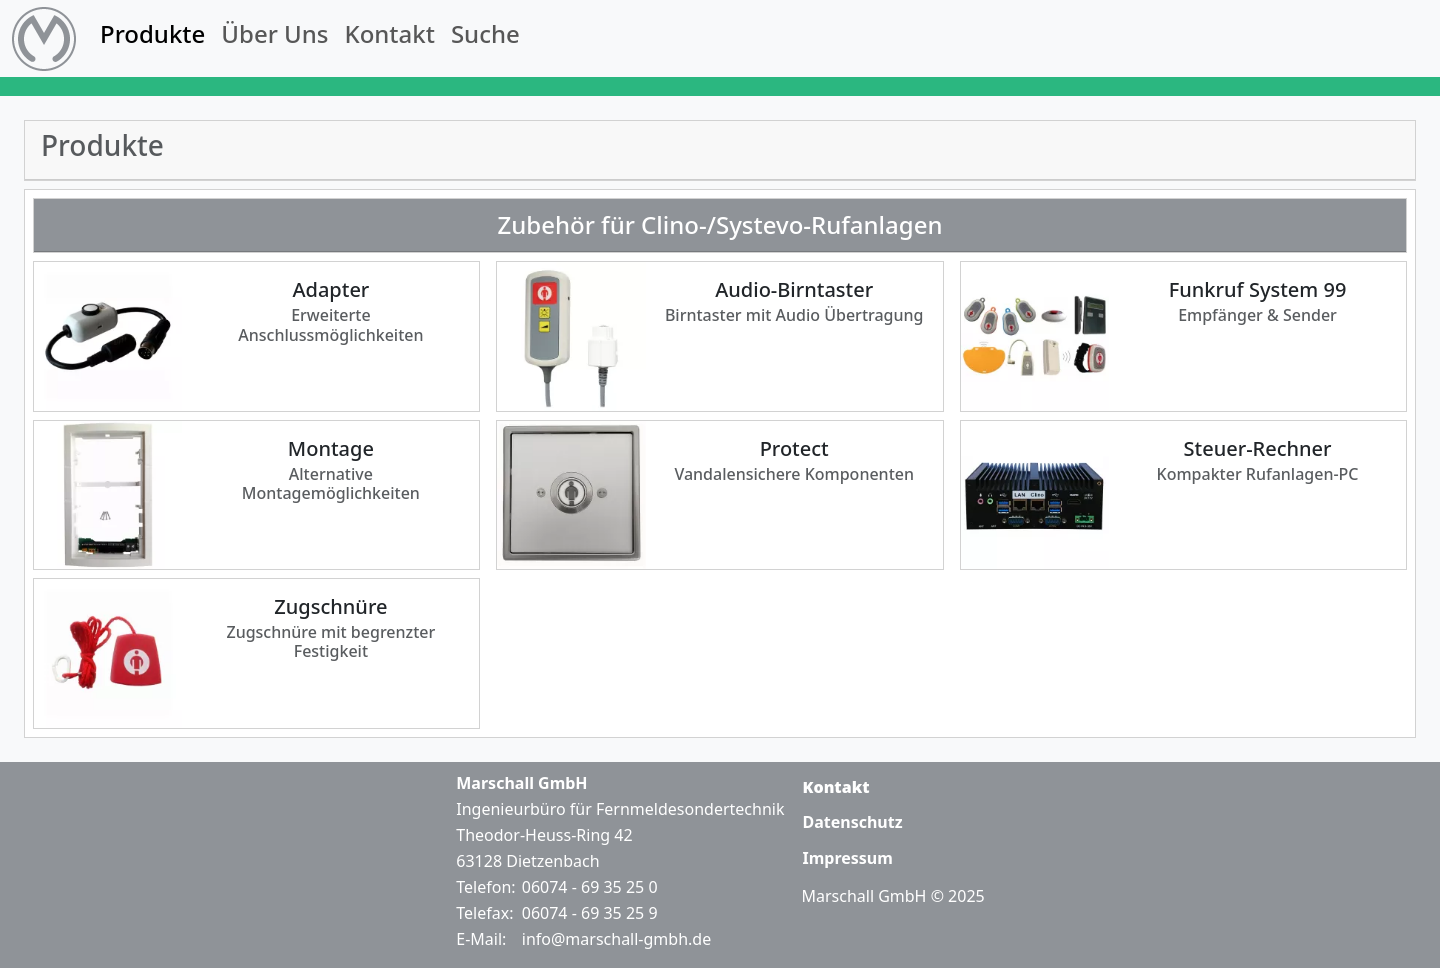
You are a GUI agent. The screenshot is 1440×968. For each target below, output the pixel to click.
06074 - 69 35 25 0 (590, 887)
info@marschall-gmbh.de (616, 939)
